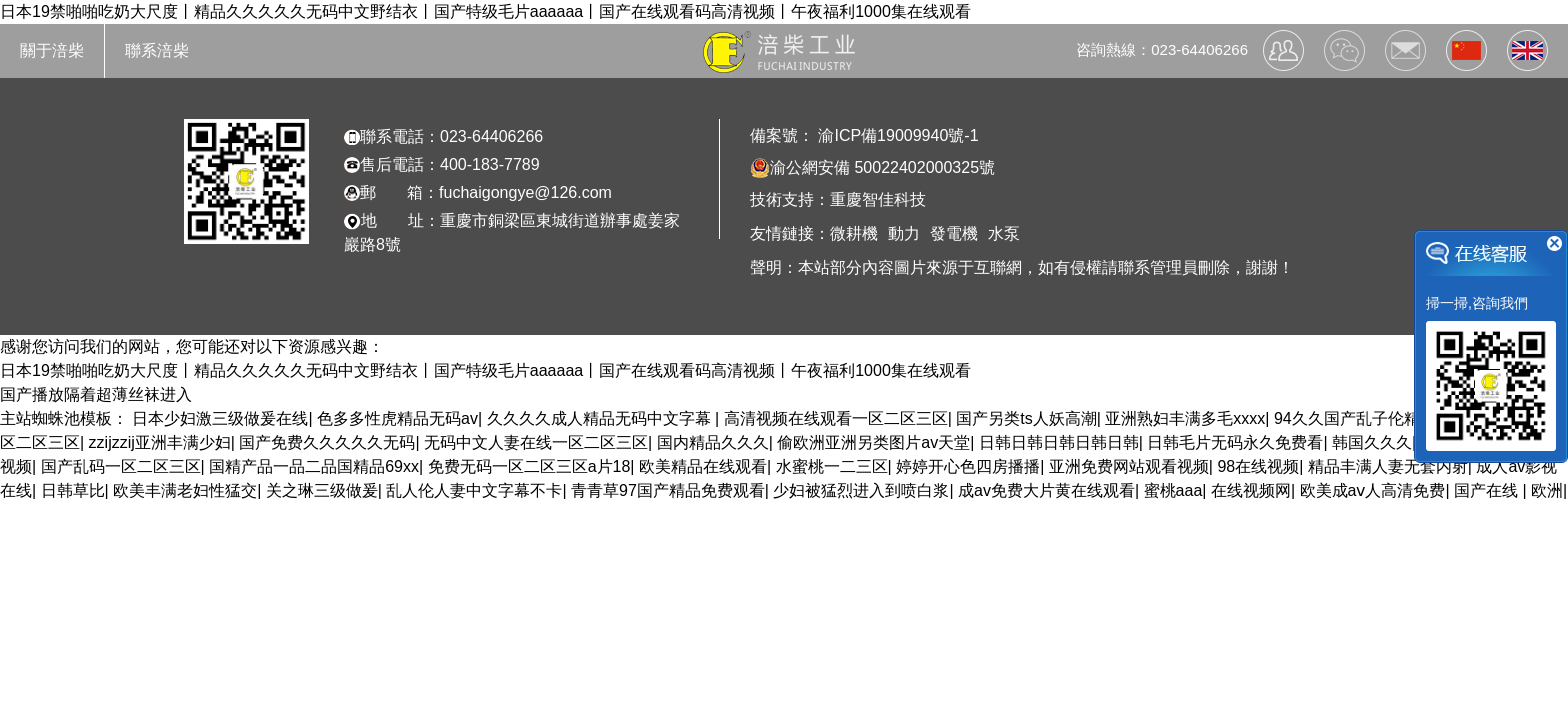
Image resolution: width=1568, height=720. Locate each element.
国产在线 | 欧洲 (1508, 490)
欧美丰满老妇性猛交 (185, 490)
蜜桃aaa (1173, 490)
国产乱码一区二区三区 (121, 466)
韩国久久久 (1372, 442)
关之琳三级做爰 (322, 490)
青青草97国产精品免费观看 (668, 490)
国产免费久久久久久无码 (327, 442)
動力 (904, 233)
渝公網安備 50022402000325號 (872, 168)
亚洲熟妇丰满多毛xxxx (1185, 418)
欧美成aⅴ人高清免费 (1373, 490)
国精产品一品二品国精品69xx (314, 466)
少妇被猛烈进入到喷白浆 (861, 490)
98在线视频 (1258, 466)
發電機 (954, 233)
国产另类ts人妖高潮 (1026, 418)
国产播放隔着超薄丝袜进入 (96, 394)
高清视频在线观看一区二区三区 (836, 418)
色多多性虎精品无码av (397, 418)
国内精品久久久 (713, 442)
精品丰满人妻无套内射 (1388, 466)
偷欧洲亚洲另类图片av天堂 (873, 442)
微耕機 (854, 233)
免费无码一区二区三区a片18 (529, 466)
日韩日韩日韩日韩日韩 (1059, 442)
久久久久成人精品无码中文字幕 (601, 418)
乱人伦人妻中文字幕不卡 (474, 490)
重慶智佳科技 (878, 199)
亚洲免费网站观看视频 (1129, 466)
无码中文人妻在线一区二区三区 (536, 442)
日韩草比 (73, 490)
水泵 (1004, 233)
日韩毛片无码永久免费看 (1235, 442)
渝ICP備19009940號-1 (896, 135)
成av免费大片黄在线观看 (1046, 490)
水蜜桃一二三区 (832, 466)
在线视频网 (1251, 490)
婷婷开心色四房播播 (968, 466)
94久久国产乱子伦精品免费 (1371, 418)
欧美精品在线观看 (703, 466)
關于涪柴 (52, 50)
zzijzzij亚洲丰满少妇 (160, 442)
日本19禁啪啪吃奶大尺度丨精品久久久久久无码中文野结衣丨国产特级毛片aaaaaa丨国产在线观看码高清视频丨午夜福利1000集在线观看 (485, 11)
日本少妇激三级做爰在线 (220, 418)
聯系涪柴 (157, 50)
